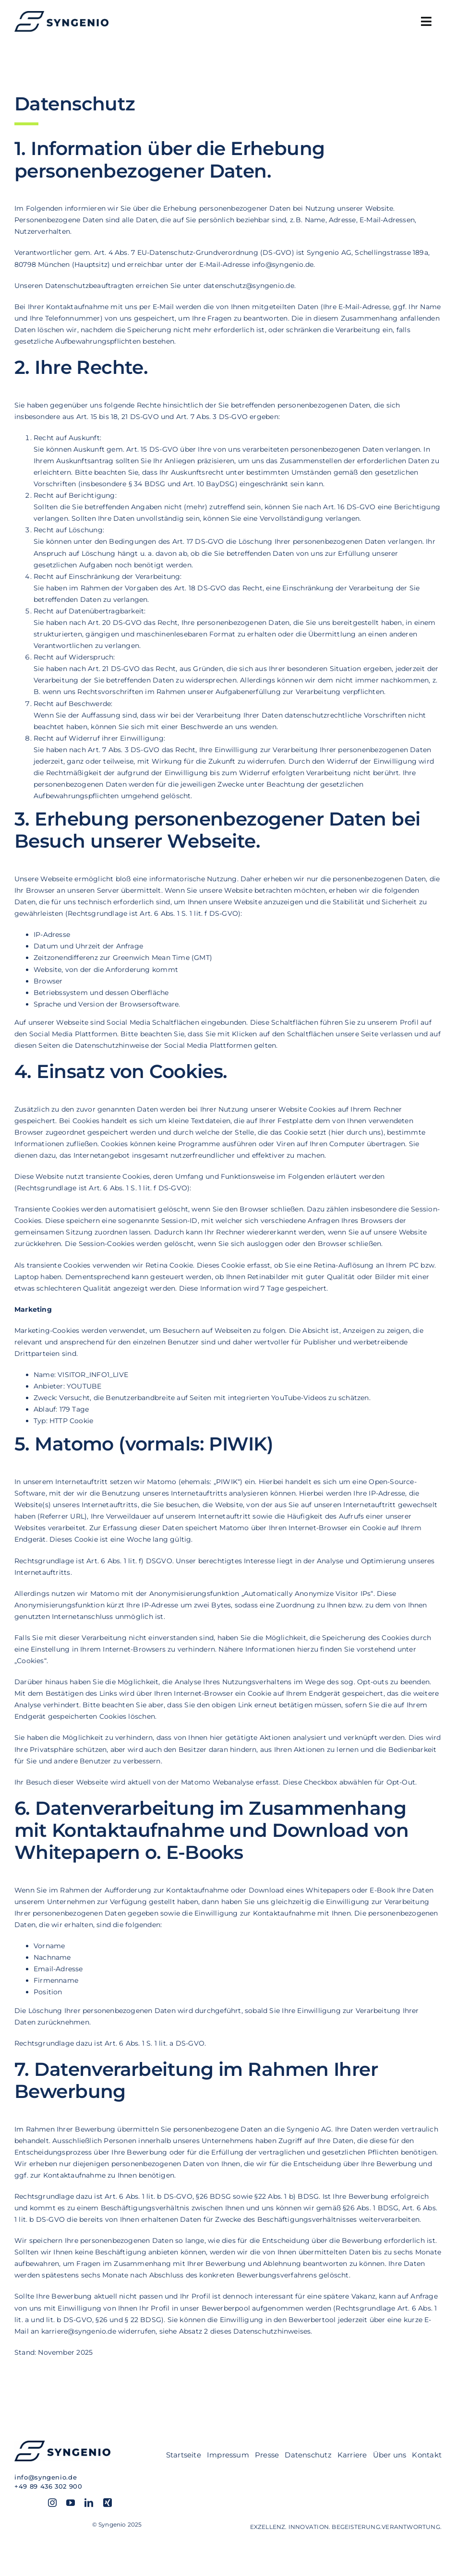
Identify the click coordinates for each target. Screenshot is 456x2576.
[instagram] (52, 2502)
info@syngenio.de (45, 2477)
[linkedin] (88, 2502)
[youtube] (70, 2502)
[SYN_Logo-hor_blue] (61, 14)
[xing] (107, 2502)
